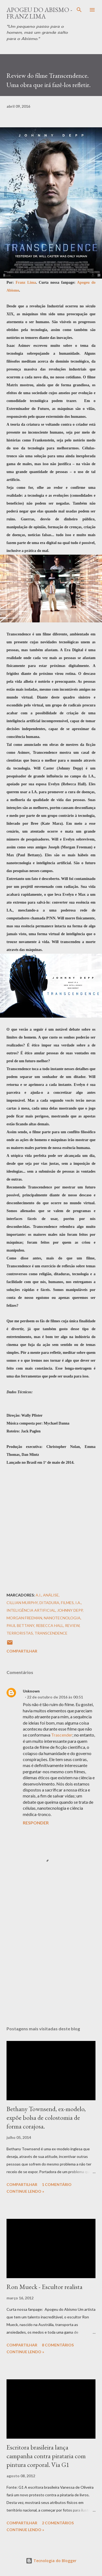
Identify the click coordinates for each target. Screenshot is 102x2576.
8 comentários (58, 2345)
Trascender (61, 1734)
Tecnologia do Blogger (51, 2560)
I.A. (78, 1602)
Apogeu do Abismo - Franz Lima (39, 12)
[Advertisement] (51, 1958)
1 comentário (57, 2184)
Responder (36, 1822)
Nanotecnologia (62, 1618)
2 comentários (58, 2523)
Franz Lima (26, 282)
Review (72, 1625)
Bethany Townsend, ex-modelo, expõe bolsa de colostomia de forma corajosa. (46, 2117)
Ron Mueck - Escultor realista (44, 2286)
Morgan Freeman (24, 1618)
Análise (51, 1595)
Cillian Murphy (22, 1602)
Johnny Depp (70, 1610)
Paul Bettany (20, 1625)
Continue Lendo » (25, 2191)
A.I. (38, 1595)
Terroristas (20, 1633)
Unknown (31, 1691)
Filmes (67, 1602)
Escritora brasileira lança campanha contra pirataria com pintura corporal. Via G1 (46, 2456)
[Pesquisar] (79, 10)
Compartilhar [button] (22, 1651)
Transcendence (51, 1633)
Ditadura (49, 1602)
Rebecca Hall (49, 1625)
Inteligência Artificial (31, 1610)
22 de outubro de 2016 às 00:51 (55, 1697)
